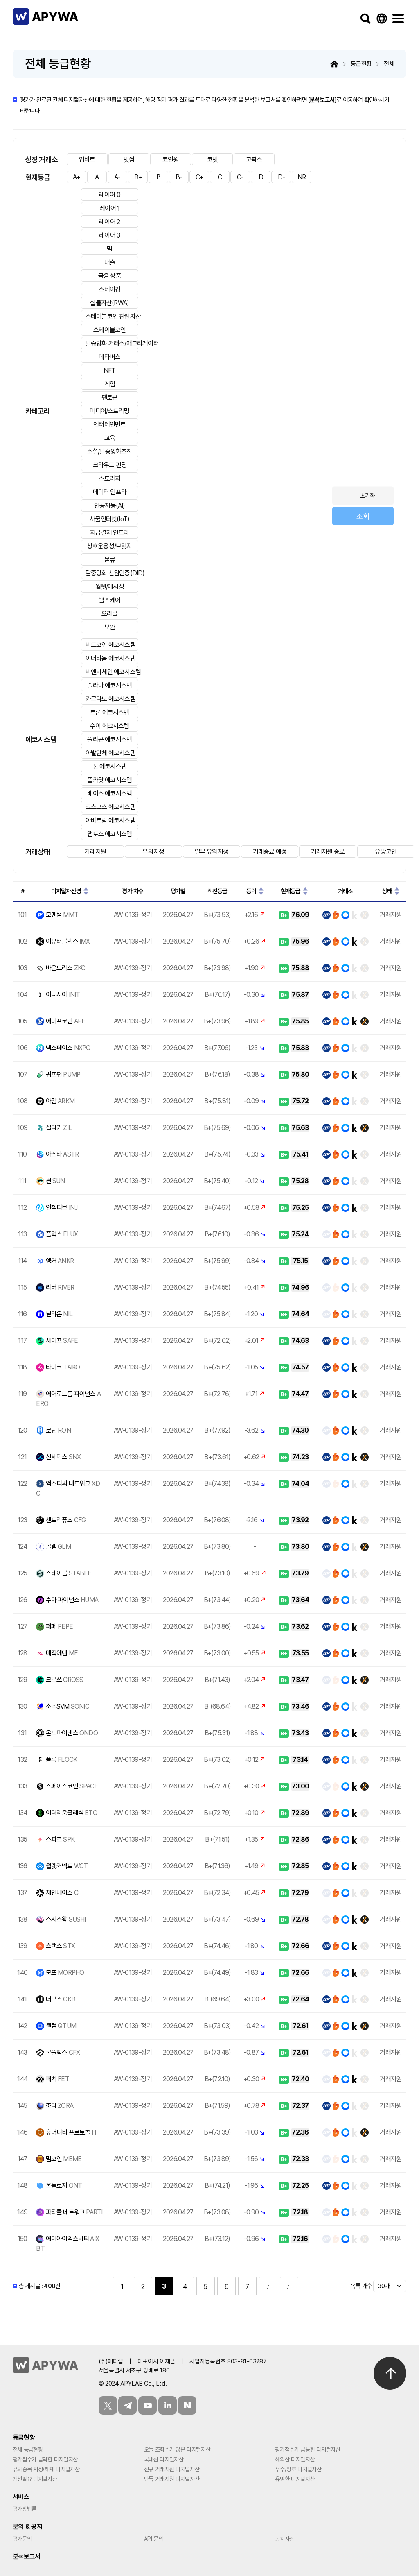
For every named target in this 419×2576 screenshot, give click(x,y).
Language (382, 18)
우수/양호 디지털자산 (298, 2469)
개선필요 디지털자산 (35, 2479)
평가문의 (22, 2538)
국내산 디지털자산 (164, 2459)
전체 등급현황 (28, 2449)
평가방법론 (24, 2509)
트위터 (108, 2405)
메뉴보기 (398, 18)
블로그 (187, 2405)
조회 (362, 516)
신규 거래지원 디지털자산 (172, 2469)
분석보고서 (322, 100)
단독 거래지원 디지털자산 (172, 2479)
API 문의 (153, 2538)
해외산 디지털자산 (295, 2459)
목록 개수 (361, 2286)
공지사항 (284, 2538)
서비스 (21, 2497)
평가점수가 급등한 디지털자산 (307, 2449)
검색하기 (365, 18)
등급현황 (24, 2437)
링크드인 (167, 2405)
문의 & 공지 (28, 2527)
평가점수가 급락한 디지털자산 (45, 2459)
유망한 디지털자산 (295, 2479)
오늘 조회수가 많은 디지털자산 (177, 2449)
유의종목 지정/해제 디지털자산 (46, 2469)
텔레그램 (127, 2405)
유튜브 (147, 2405)
